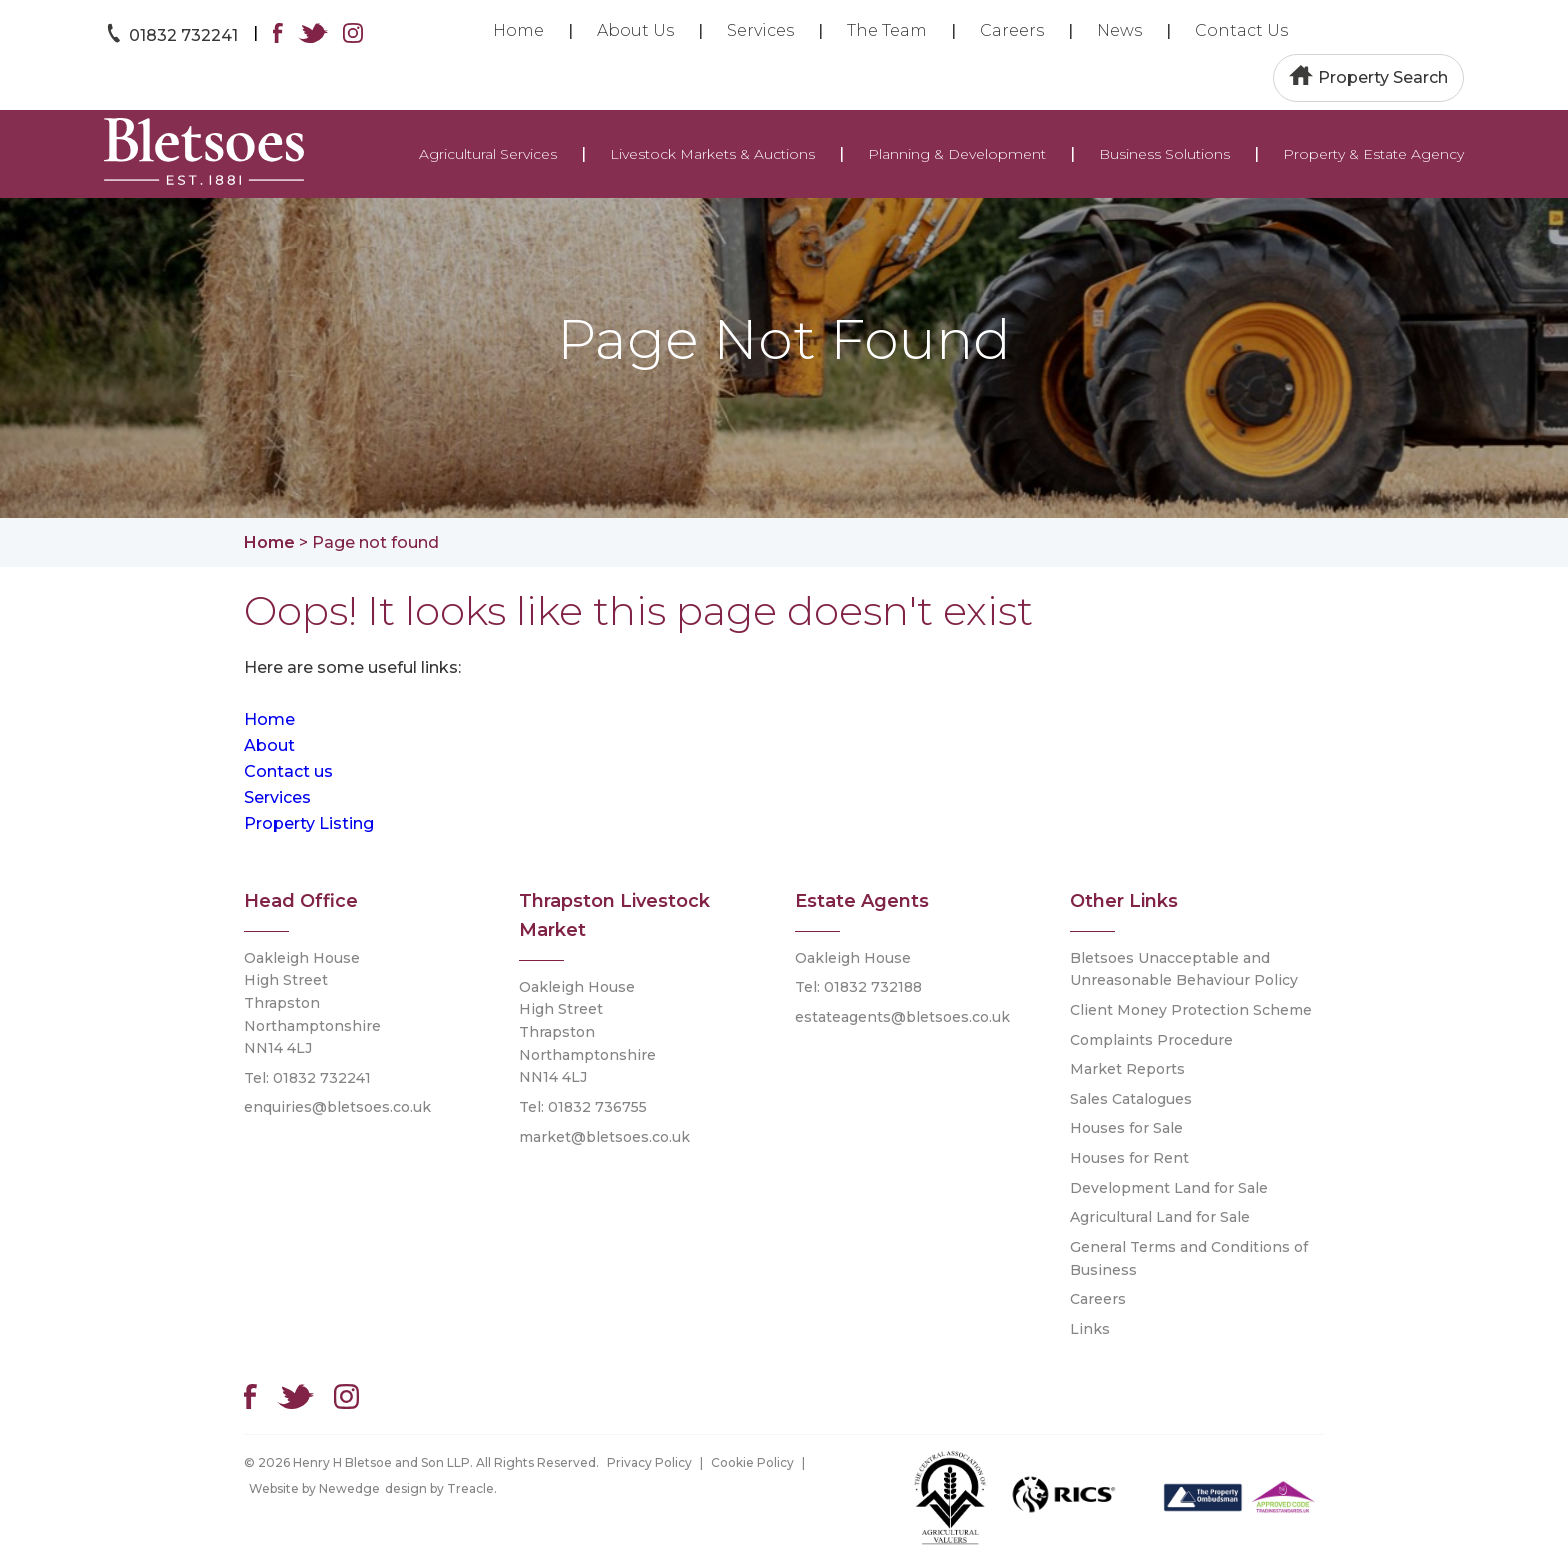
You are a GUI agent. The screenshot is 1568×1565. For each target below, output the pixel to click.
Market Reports (1127, 1069)
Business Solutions (1164, 154)
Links (1090, 1329)
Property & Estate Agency (1373, 154)
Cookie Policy (752, 1462)
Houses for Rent (1129, 1158)
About (269, 745)
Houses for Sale (1126, 1128)
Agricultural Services (488, 154)
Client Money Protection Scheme (1191, 1010)
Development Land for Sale (1169, 1188)
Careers (1012, 30)
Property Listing (309, 823)
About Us (635, 30)
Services (760, 30)
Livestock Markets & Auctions (712, 154)
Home (518, 30)
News (1119, 30)
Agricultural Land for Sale (1160, 1217)
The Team (887, 30)
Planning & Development (957, 154)
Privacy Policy (649, 1462)
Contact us (288, 771)
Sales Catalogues (1131, 1099)
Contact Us (1241, 30)
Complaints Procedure (1151, 1040)
